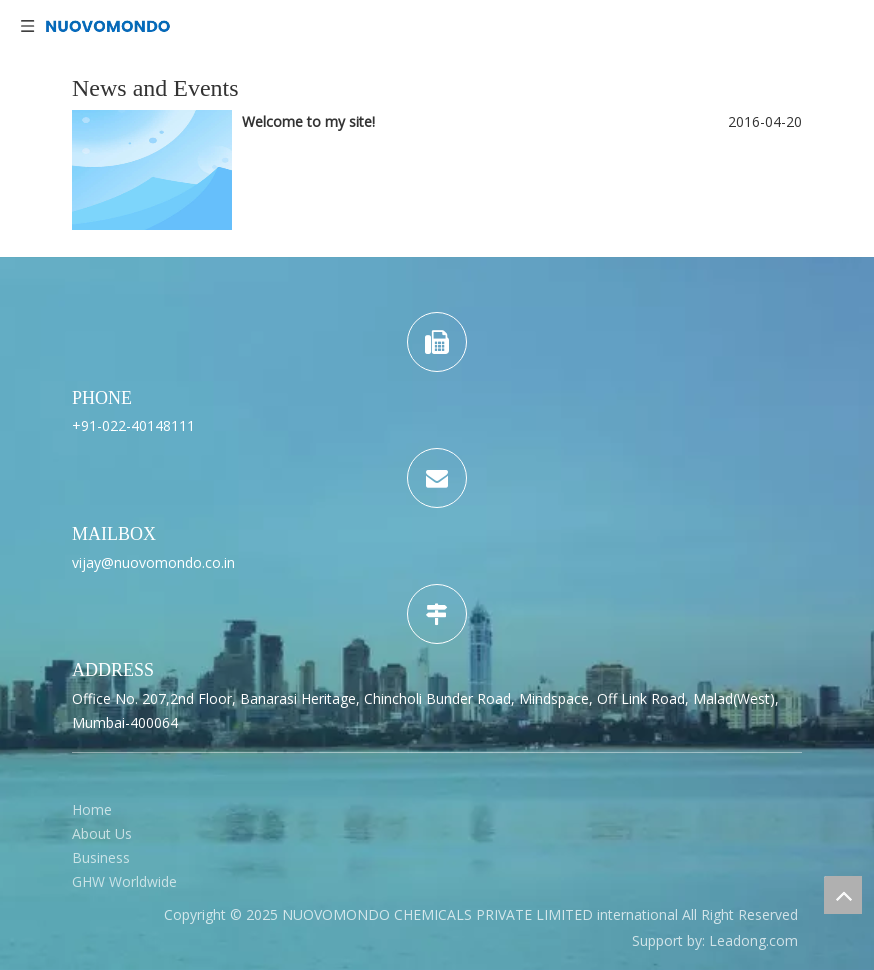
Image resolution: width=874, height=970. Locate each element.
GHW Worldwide (124, 881)
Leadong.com (753, 940)
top (843, 895)
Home (92, 809)
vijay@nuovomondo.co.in (153, 562)
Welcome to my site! (308, 121)
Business (101, 857)
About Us (102, 833)
